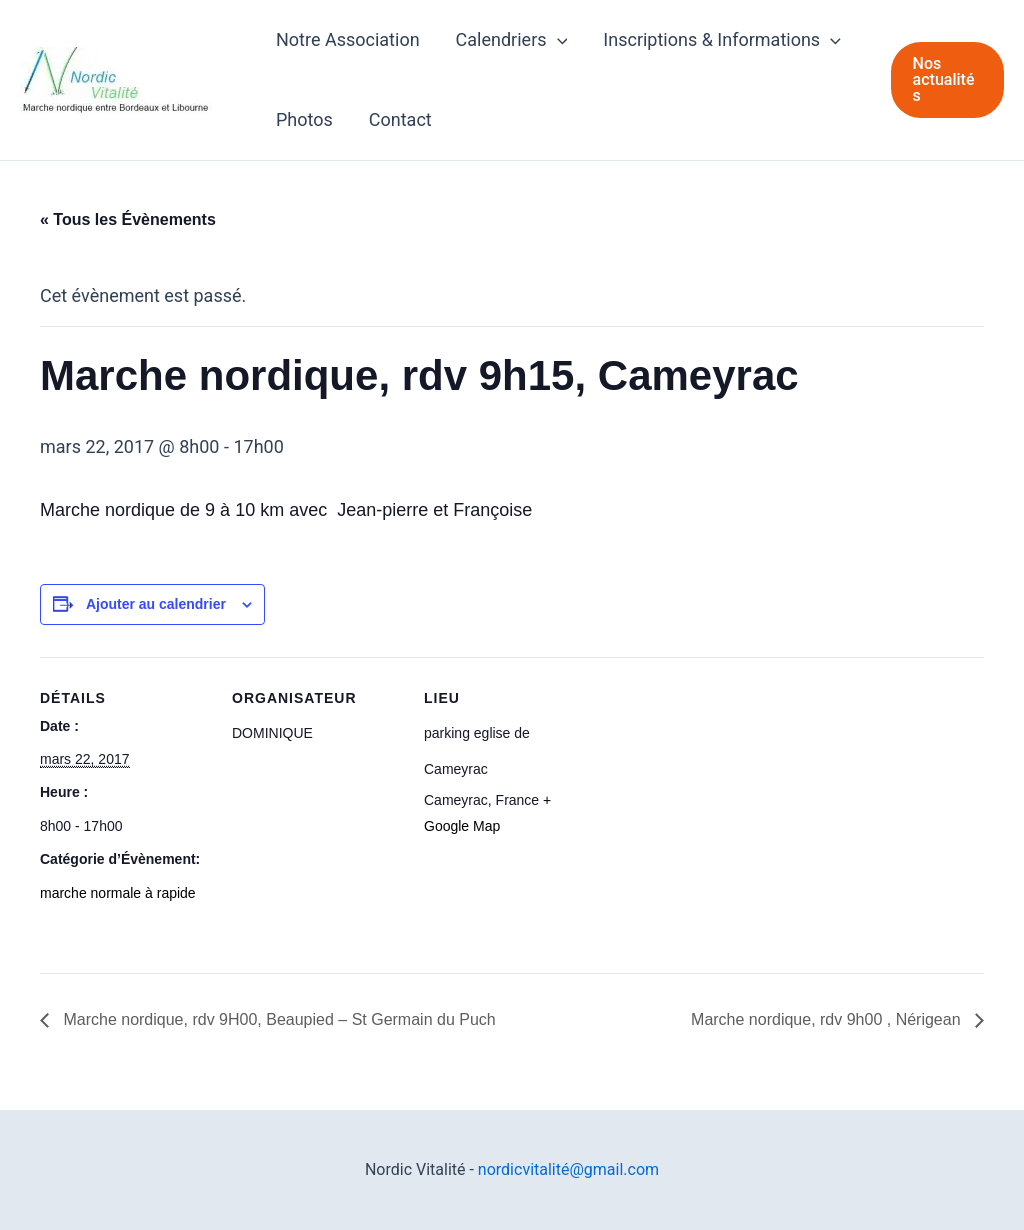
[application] (557, 40)
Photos (304, 119)
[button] (947, 80)
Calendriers (512, 40)
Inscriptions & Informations (722, 40)
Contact (400, 119)
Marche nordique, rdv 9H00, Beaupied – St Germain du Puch (277, 1019)
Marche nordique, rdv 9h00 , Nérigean (828, 1019)
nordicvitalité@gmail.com (568, 1169)
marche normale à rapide (118, 893)
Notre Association (348, 39)
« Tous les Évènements (128, 219)
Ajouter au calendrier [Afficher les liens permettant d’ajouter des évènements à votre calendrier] (156, 604)
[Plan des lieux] (721, 794)
